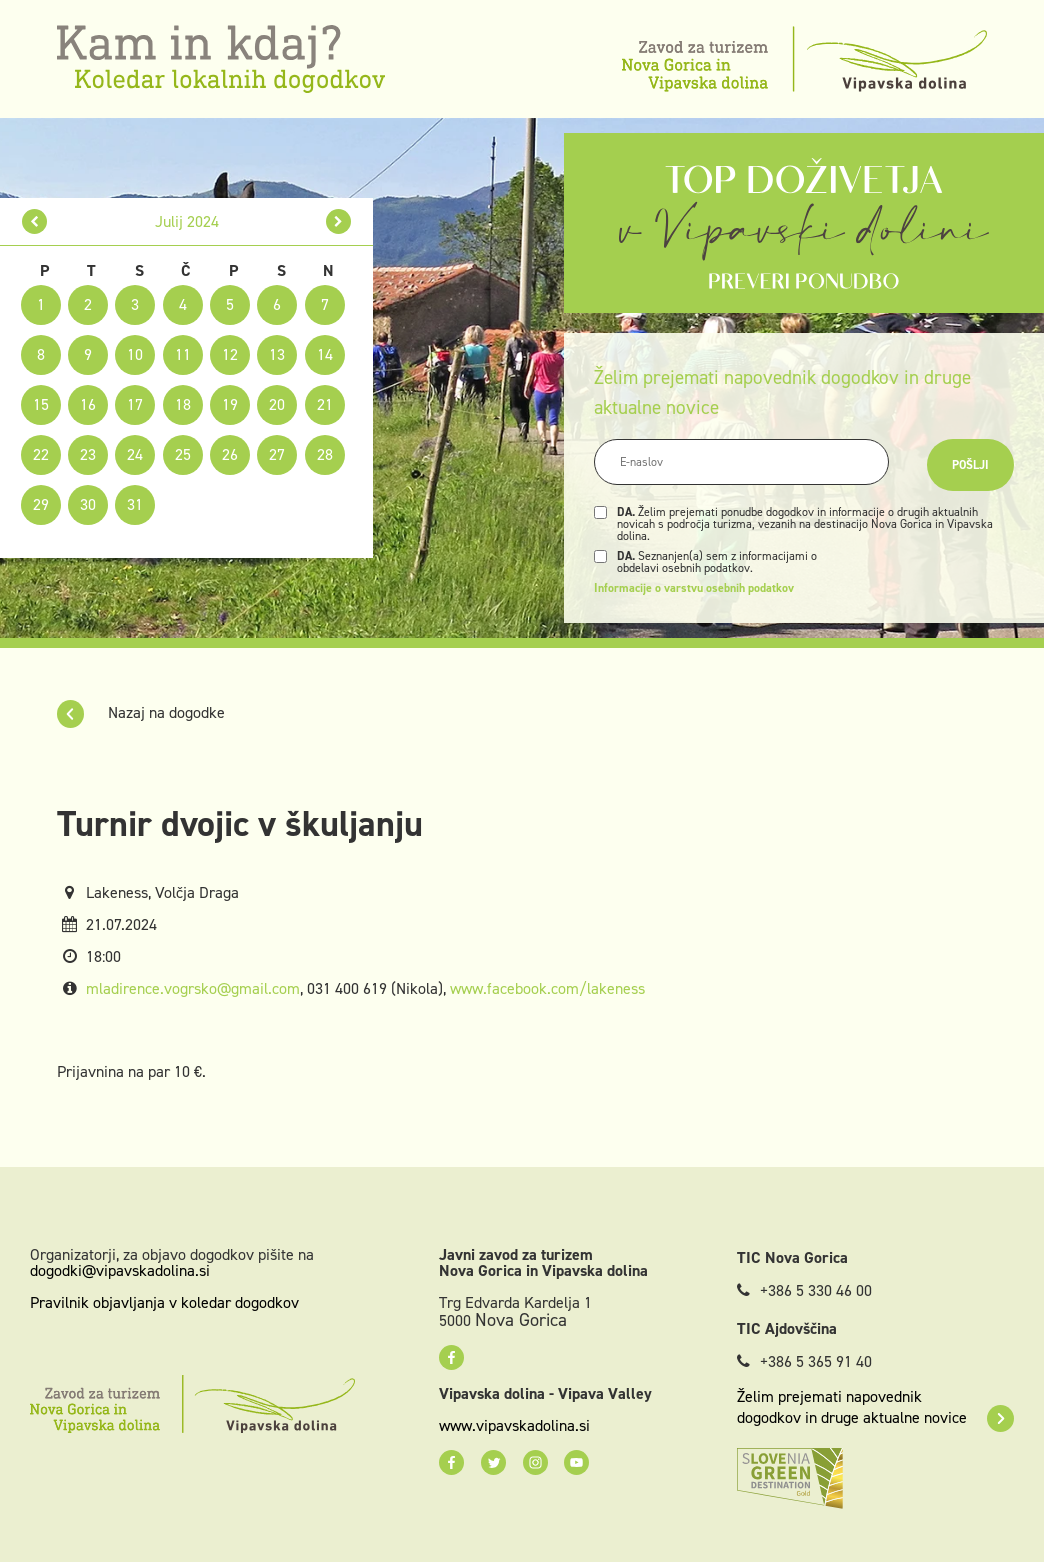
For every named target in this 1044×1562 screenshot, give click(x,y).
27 (277, 454)
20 (277, 404)
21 (325, 404)
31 (135, 504)
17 (135, 404)
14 (325, 354)
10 (135, 354)
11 (183, 354)
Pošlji (970, 465)
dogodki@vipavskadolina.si (120, 1270)
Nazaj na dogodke (141, 712)
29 (41, 504)
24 (135, 454)
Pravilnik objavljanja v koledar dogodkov (164, 1302)
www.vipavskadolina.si (514, 1426)
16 (88, 404)
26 (230, 454)
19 (230, 404)
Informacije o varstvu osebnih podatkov (694, 588)
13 (277, 354)
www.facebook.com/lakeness (547, 988)
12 (230, 354)
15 (41, 404)
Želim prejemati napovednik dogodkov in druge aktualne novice (875, 1407)
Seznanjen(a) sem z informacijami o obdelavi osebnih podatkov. (717, 562)
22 (41, 454)
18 (183, 404)
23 (88, 454)
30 (88, 504)
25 (183, 454)
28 (325, 454)
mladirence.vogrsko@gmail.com (193, 988)
